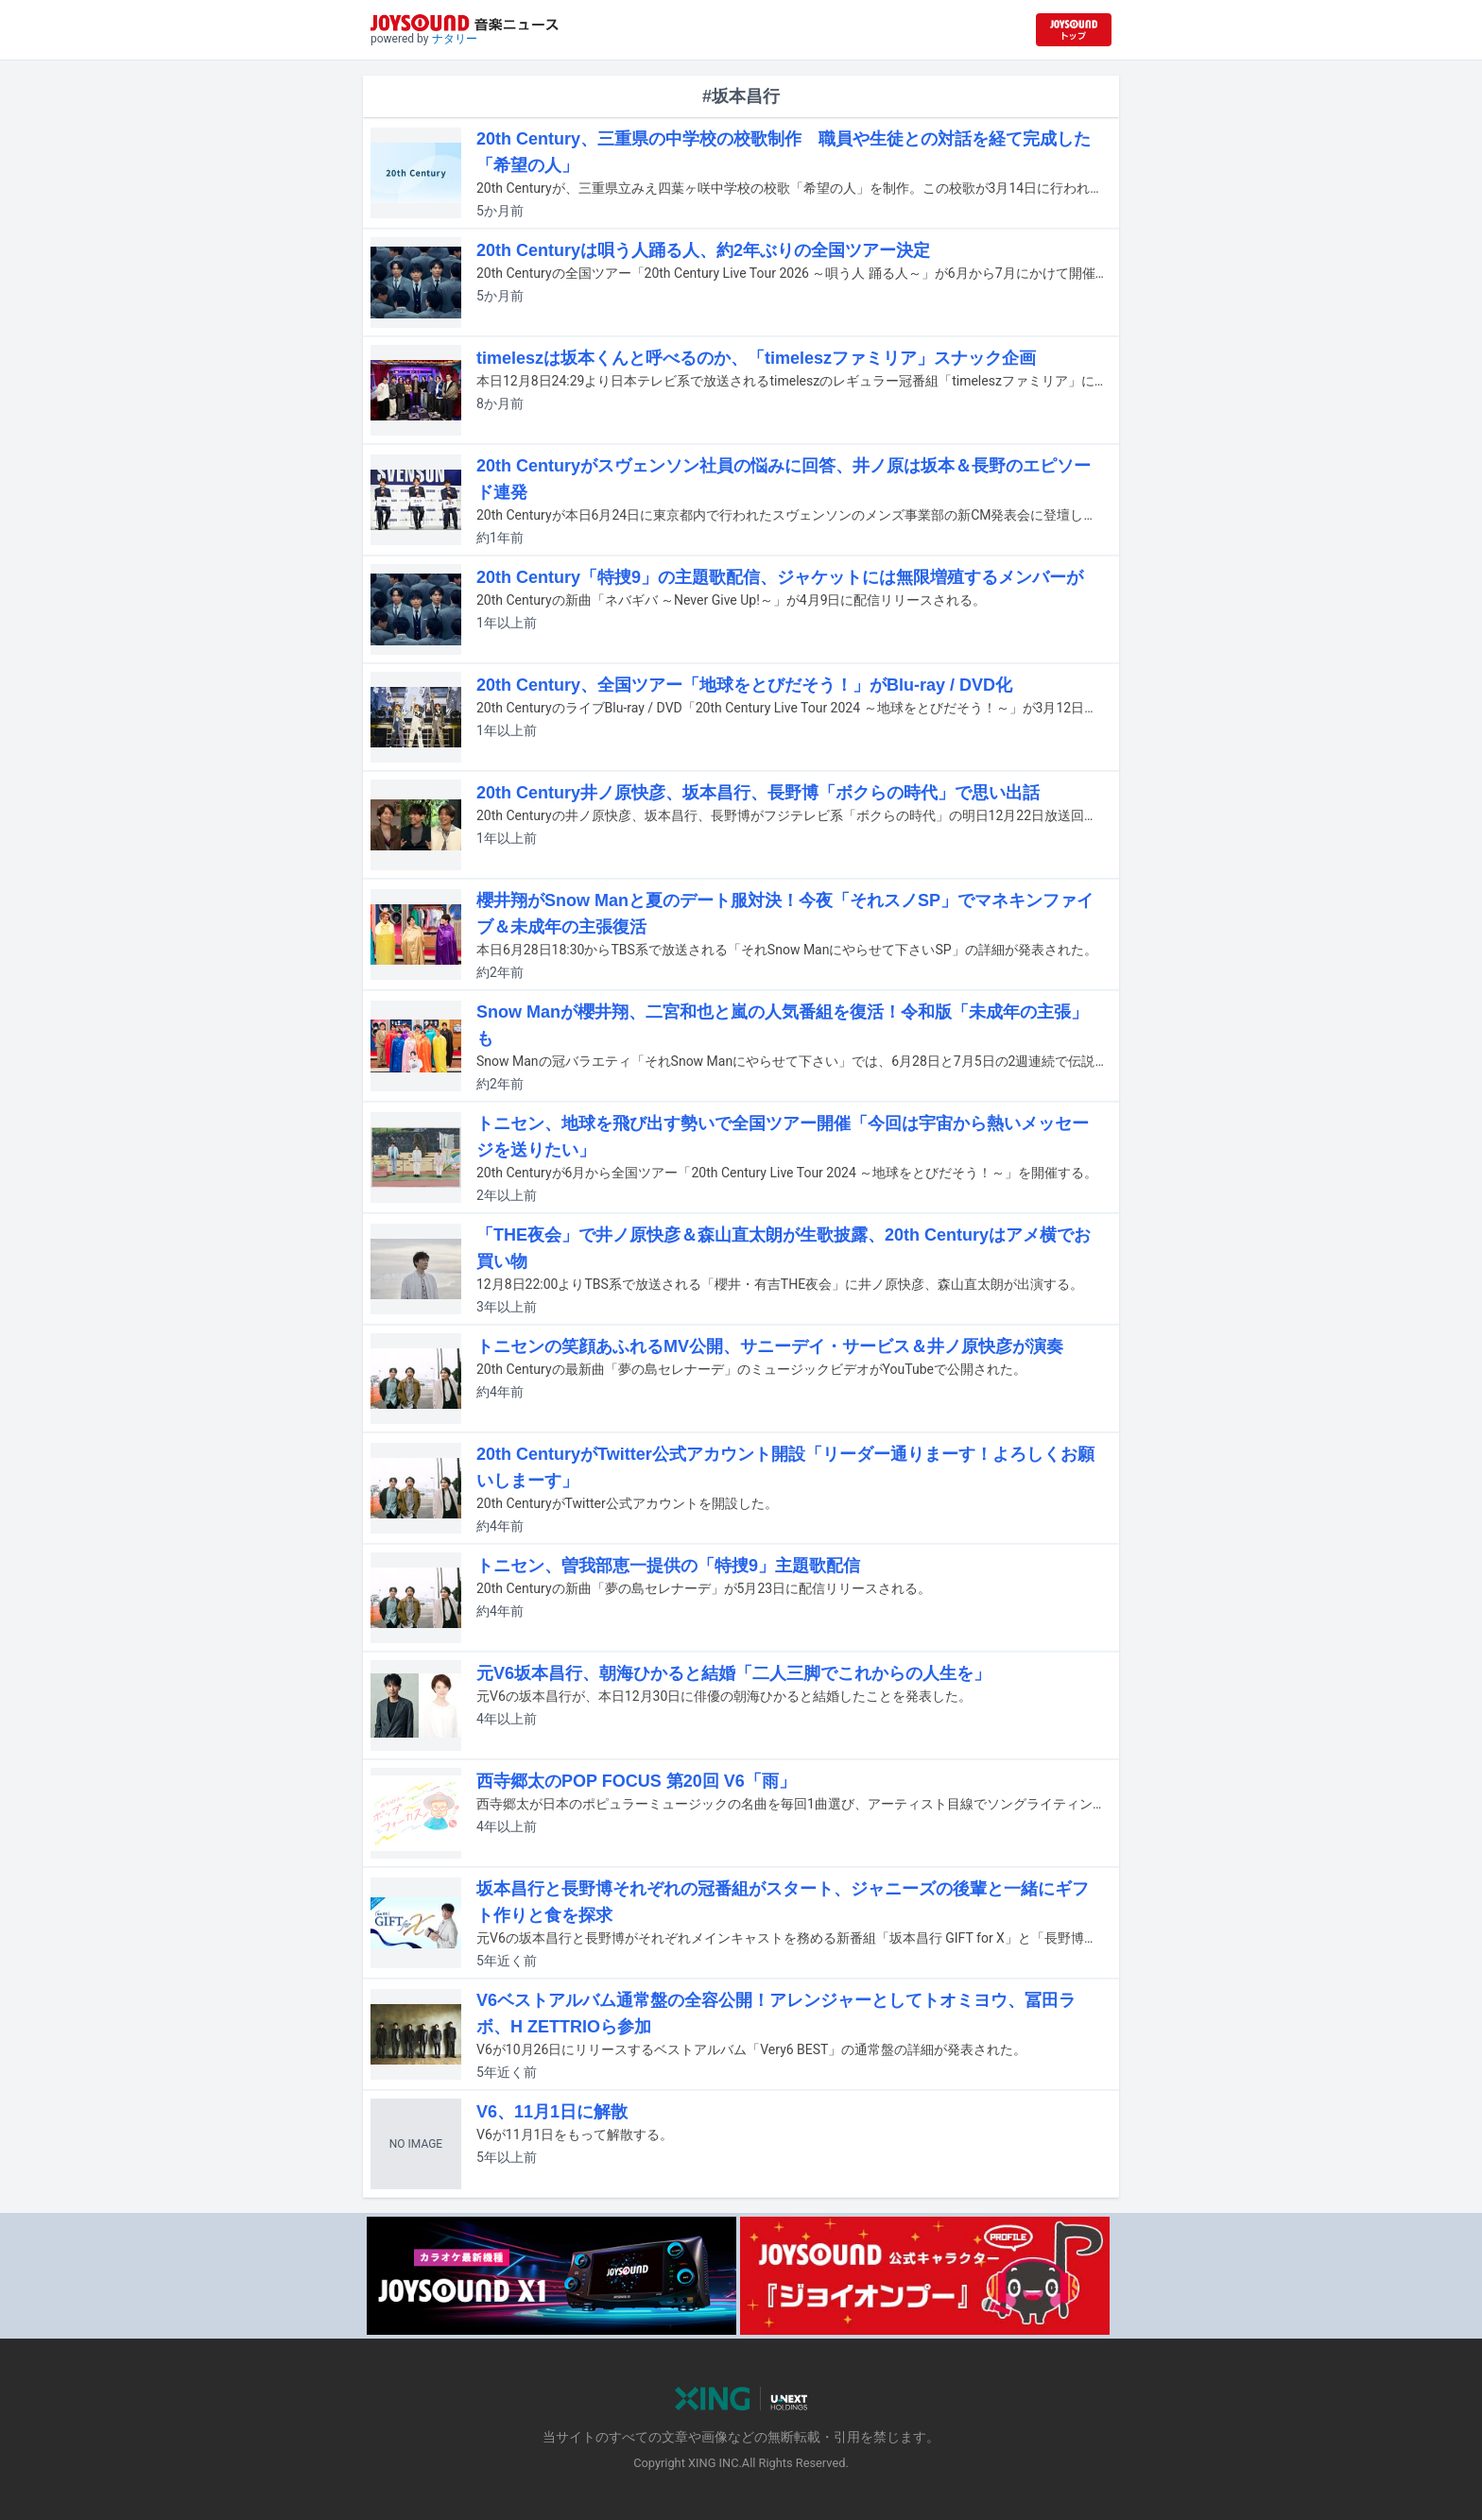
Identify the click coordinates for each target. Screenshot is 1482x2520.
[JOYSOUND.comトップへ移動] (1074, 29)
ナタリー (454, 38)
